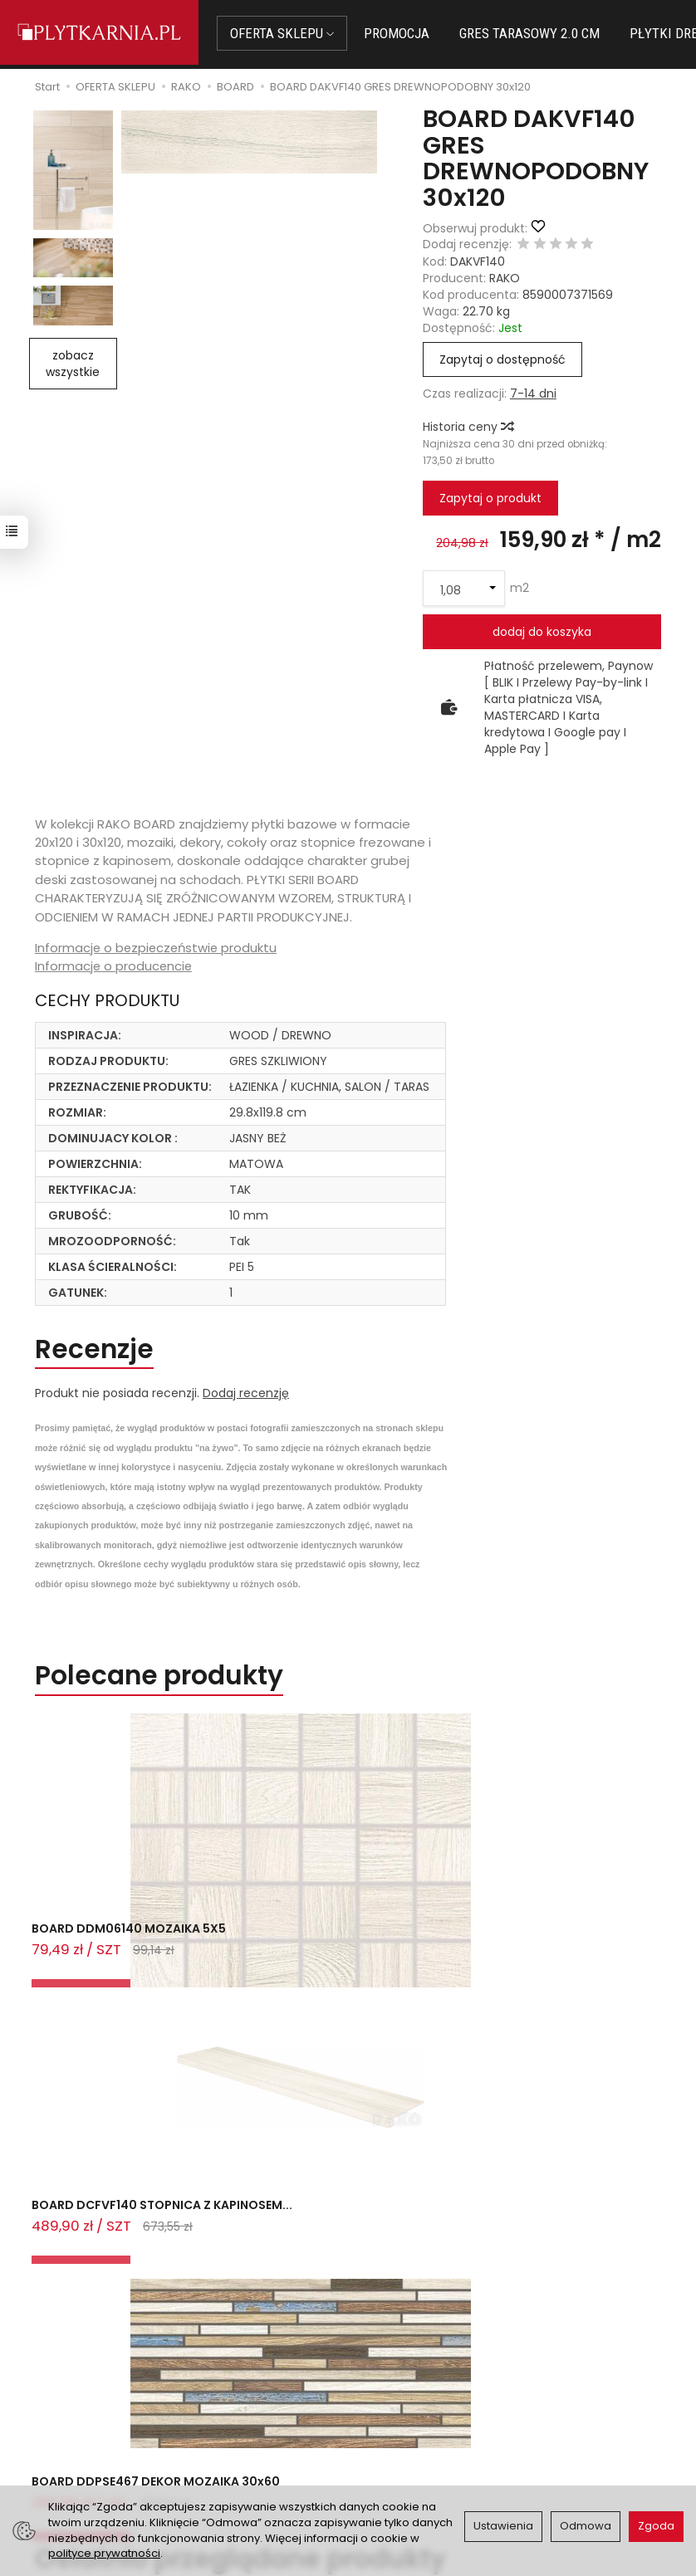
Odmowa (585, 2526)
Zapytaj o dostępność (502, 359)
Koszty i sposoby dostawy (248, 2452)
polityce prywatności (104, 2553)
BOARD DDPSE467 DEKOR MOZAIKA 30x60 (540, 1949)
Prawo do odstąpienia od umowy (263, 2418)
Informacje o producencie (114, 966)
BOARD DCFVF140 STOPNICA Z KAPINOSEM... (339, 1949)
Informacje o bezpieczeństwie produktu (158, 947)
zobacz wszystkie (73, 363)
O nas (375, 2389)
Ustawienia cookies (256, 2480)
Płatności (227, 2391)
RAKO (504, 278)
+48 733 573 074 (101, 2428)
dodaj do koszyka (542, 631)
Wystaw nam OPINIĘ (415, 2451)
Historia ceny (467, 426)
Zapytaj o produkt (490, 498)
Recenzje (97, 1350)
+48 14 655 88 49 (102, 2409)
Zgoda (656, 2526)
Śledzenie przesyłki (98, 2448)
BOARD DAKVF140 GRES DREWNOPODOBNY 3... (139, 2140)
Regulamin (388, 2410)
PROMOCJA (403, 33)
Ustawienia (503, 2526)
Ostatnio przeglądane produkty (253, 2019)
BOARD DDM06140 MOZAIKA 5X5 (132, 1941)
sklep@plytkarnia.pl (108, 2389)
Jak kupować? (241, 2370)
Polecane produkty (166, 1679)
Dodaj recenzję (246, 1395)
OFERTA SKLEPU (289, 33)
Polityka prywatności (417, 2430)
